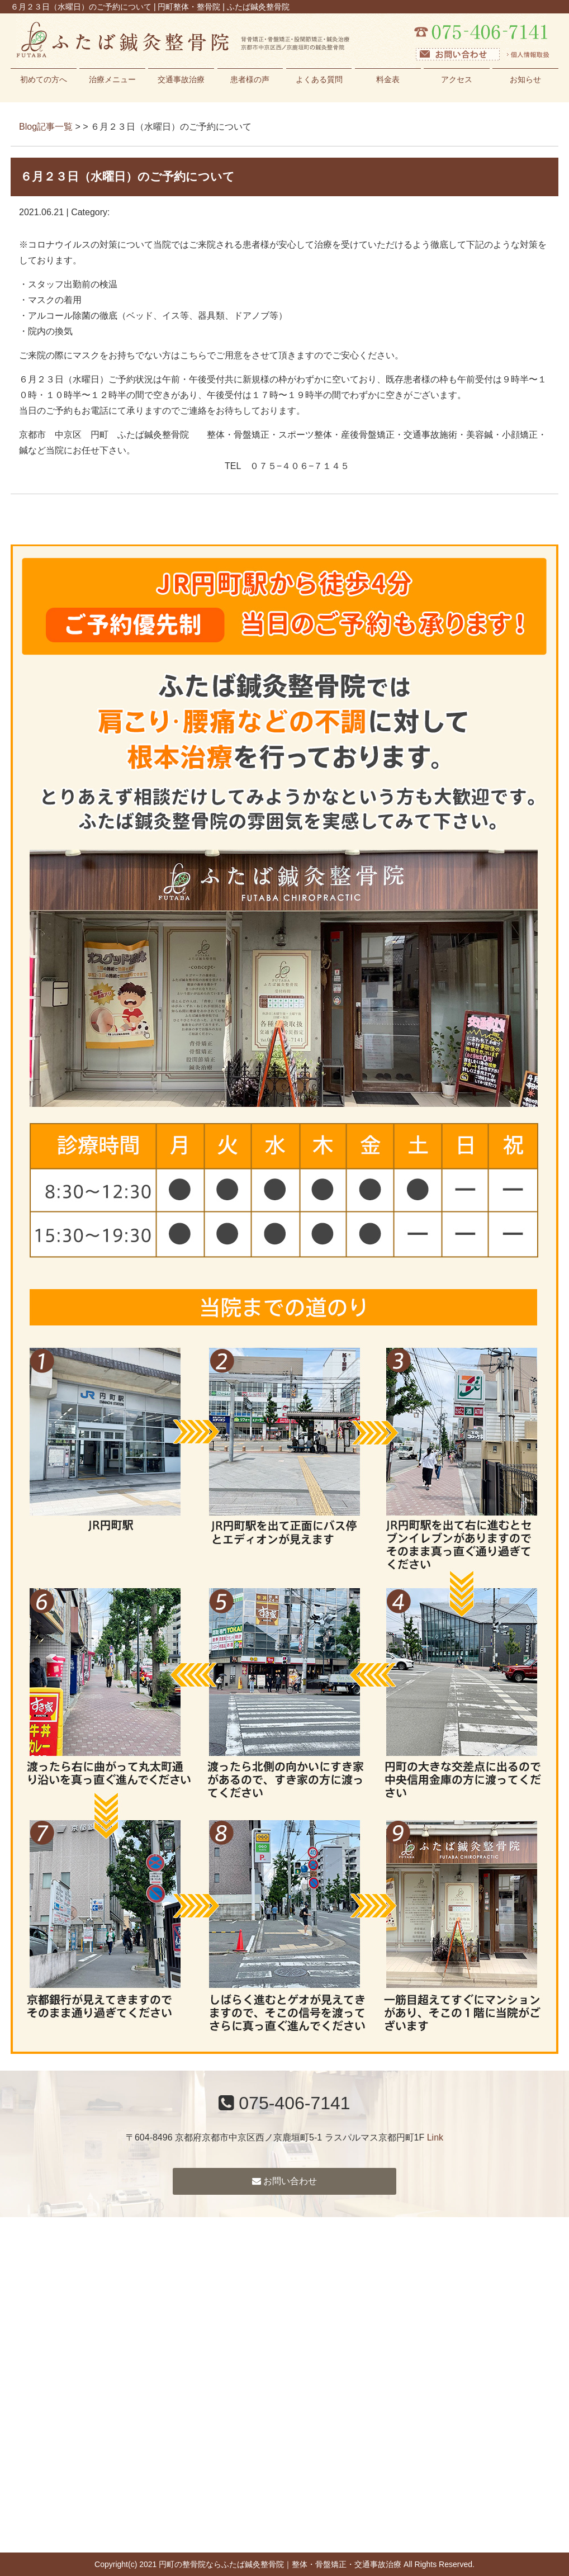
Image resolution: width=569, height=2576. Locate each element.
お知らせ (525, 79)
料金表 (388, 79)
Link (435, 2137)
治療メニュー (112, 79)
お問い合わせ (284, 2181)
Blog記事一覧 (46, 126)
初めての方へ (43, 79)
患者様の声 (249, 79)
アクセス (456, 79)
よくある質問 (319, 79)
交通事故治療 (181, 79)
